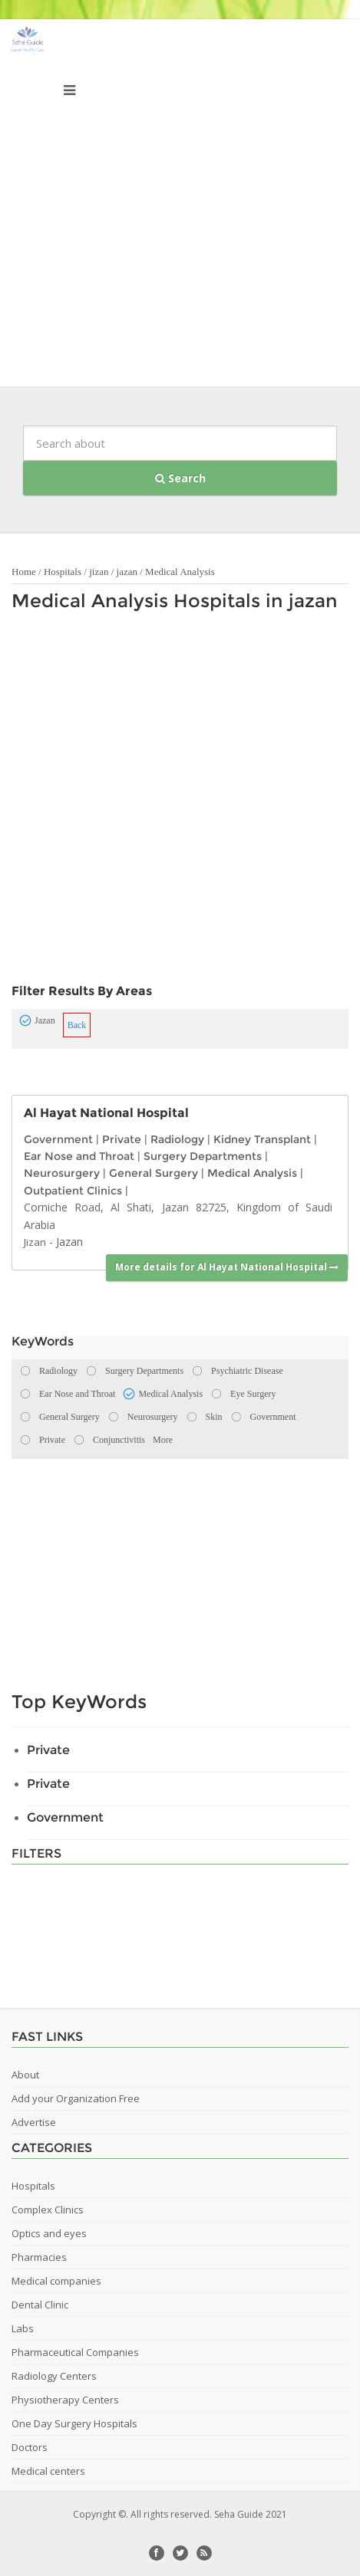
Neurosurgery (62, 1173)
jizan (98, 571)
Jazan (69, 1241)
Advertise (34, 2122)
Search (180, 478)
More (163, 1439)
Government (58, 1139)
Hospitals (62, 571)
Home (24, 571)
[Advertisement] (180, 206)
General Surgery (153, 1173)
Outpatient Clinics (73, 1191)
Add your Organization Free (76, 2098)
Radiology (177, 1139)
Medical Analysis (180, 571)
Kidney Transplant (262, 1139)
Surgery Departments (203, 1156)
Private (121, 1139)
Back (77, 1025)
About (25, 2075)
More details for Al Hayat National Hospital (227, 1266)
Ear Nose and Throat (79, 1156)
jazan (127, 571)
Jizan (35, 1242)
